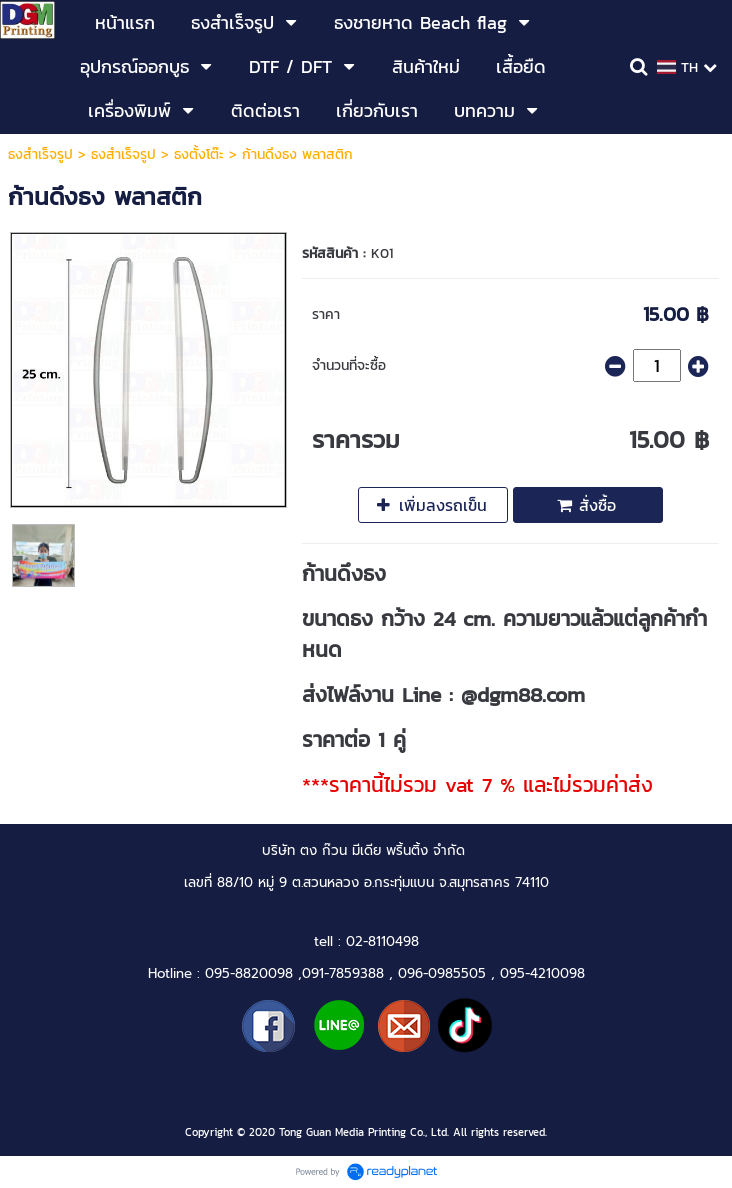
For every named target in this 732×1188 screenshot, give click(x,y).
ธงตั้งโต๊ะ (199, 154)
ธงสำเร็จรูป (40, 154)
